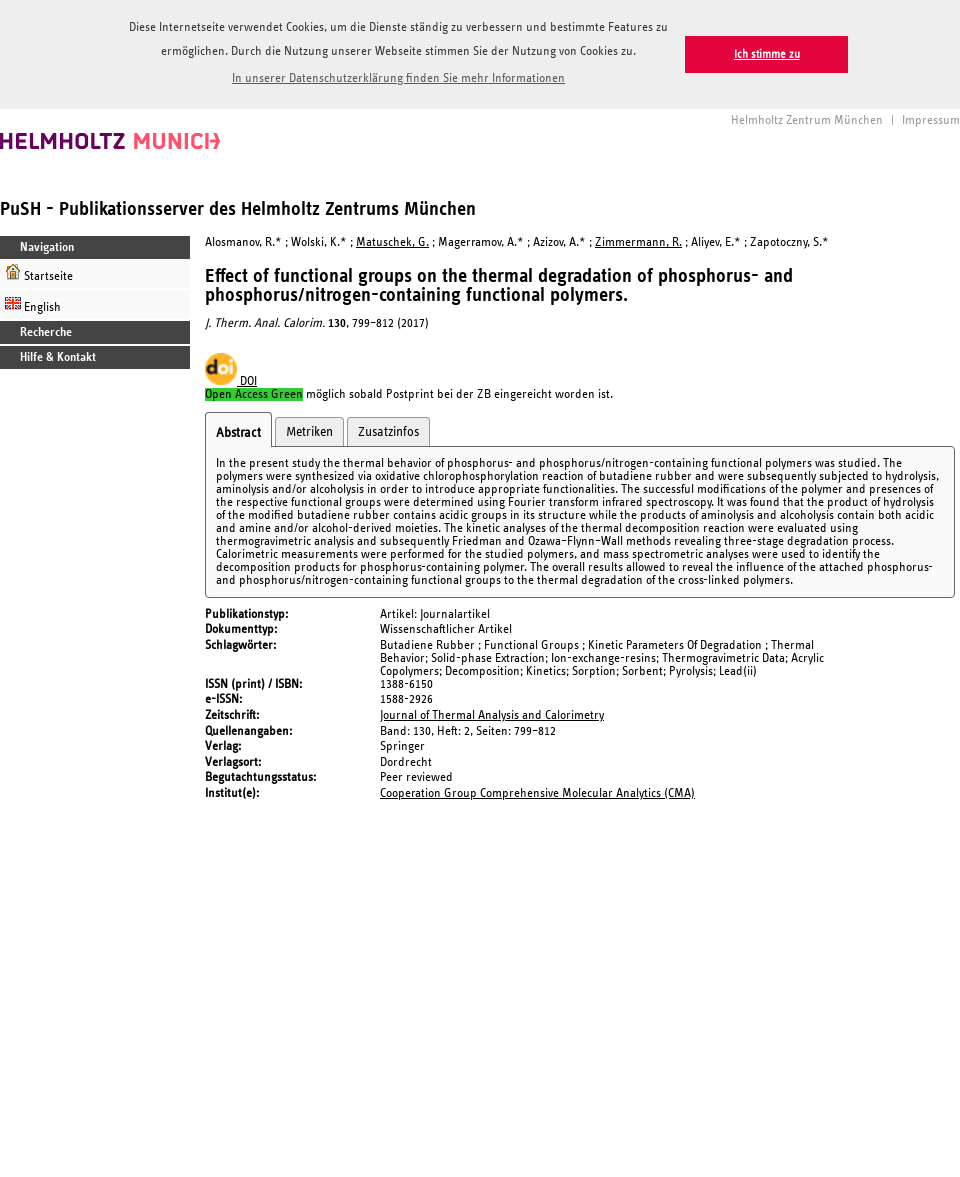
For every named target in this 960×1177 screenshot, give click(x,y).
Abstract (238, 433)
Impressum (931, 120)
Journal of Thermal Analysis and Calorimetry (492, 715)
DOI (231, 381)
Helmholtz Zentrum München (807, 120)
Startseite (39, 273)
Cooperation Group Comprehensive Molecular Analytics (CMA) (537, 793)
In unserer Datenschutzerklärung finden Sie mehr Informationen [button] (398, 78)
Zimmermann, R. (638, 242)
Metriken (309, 432)
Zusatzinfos (388, 432)
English (33, 304)
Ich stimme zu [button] (767, 54)
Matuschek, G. (392, 242)
